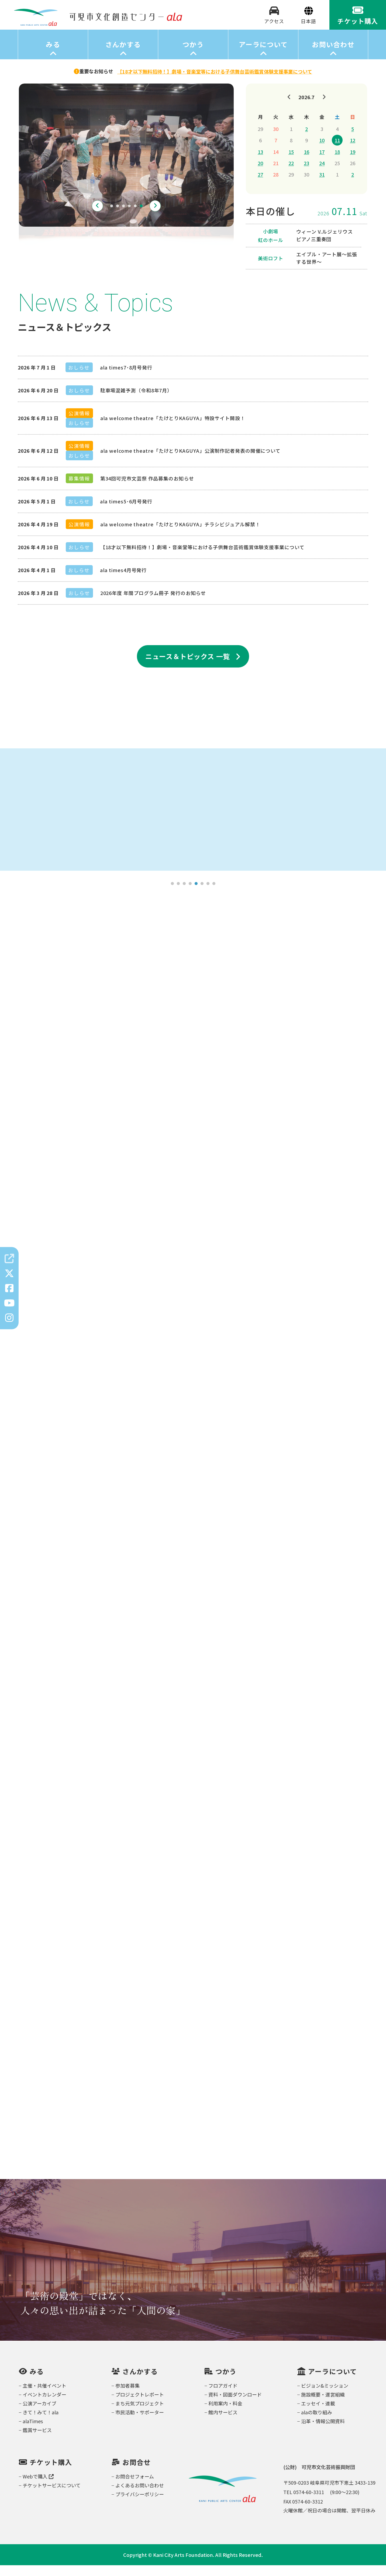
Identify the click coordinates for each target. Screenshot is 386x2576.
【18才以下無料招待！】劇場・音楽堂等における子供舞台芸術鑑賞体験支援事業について (202, 557)
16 (306, 162)
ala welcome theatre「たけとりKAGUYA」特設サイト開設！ (172, 428)
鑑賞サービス (37, 2440)
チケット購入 (51, 2473)
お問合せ (136, 2473)
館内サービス (222, 2422)
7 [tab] (208, 894)
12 (352, 150)
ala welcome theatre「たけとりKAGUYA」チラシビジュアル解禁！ (180, 534)
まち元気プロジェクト (139, 2414)
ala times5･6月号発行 (126, 512)
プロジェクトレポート (139, 2405)
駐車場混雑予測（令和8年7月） (136, 400)
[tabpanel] (126, 165)
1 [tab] (111, 217)
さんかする (123, 55)
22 (291, 173)
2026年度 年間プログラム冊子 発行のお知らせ (153, 603)
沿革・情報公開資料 (323, 2431)
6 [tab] (141, 217)
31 (322, 185)
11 (337, 150)
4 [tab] (129, 217)
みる (53, 55)
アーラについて (263, 55)
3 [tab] (123, 217)
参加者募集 (127, 2396)
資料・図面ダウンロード (235, 2405)
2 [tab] (117, 217)
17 (322, 162)
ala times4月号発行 (123, 580)
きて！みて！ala (40, 2422)
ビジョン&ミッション (324, 2396)
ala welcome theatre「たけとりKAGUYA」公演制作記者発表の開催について (190, 461)
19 (352, 162)
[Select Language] (308, 26)
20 (260, 173)
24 (322, 173)
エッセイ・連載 (318, 2414)
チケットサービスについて (52, 2495)
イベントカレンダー (44, 2405)
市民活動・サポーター (139, 2422)
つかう (193, 55)
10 (322, 150)
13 (260, 162)
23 (306, 173)
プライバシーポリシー (139, 2504)
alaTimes (33, 2431)
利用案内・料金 (225, 2414)
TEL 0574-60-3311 (303, 2502)
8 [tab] (213, 894)
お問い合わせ (333, 55)
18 (337, 162)
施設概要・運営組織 (323, 2405)
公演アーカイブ (39, 2414)
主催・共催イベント (44, 2396)
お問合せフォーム (134, 2487)
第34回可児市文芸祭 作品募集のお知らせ (147, 489)
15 (291, 162)
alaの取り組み (316, 2422)
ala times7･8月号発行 (126, 378)
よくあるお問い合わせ (139, 2495)
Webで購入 (38, 2487)
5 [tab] (135, 217)
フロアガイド (222, 2396)
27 (260, 185)
